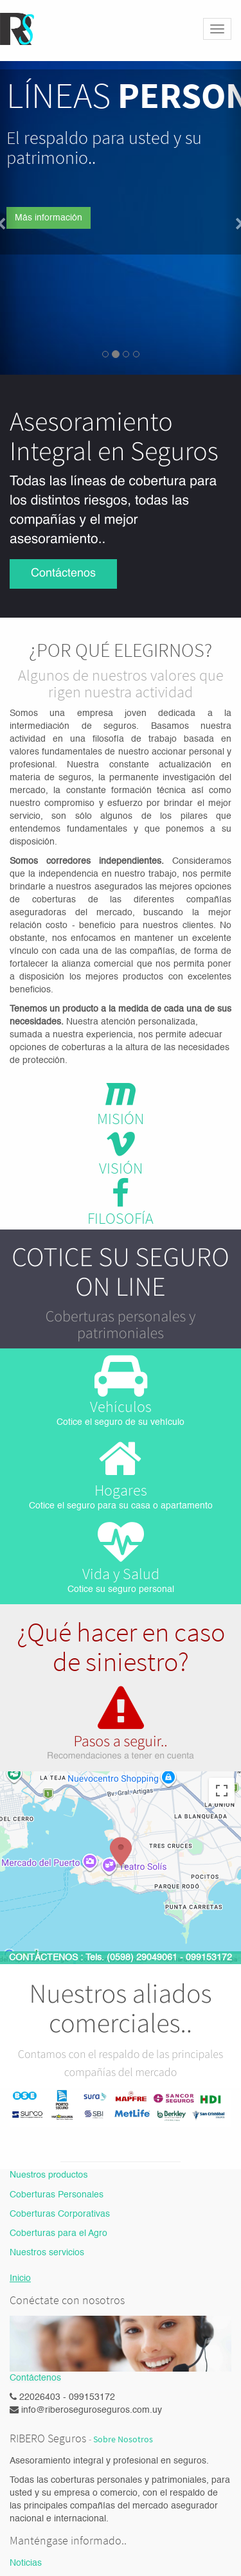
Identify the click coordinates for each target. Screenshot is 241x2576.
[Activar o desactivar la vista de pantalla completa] (222, 1790)
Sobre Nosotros (123, 2439)
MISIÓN (120, 1119)
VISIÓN (121, 1168)
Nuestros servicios (47, 2252)
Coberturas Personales (56, 2194)
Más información (48, 217)
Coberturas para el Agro (58, 2233)
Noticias (26, 2563)
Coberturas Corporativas (60, 2214)
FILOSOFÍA (120, 1218)
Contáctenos (63, 574)
